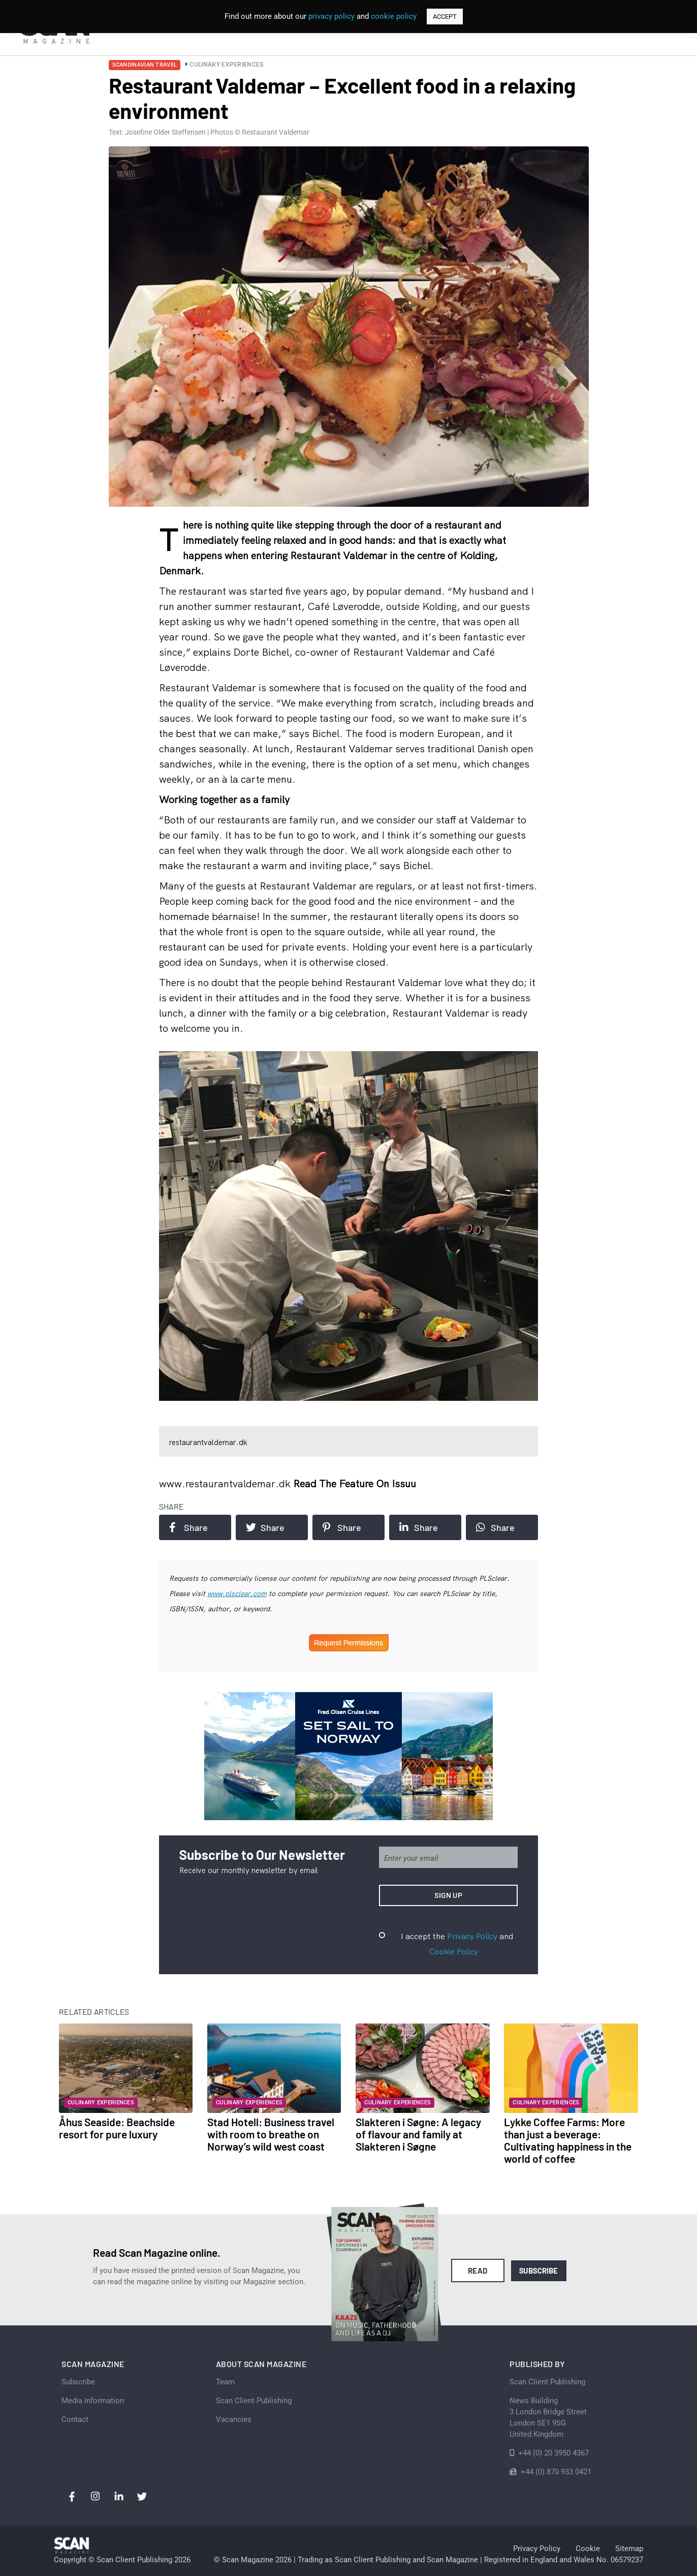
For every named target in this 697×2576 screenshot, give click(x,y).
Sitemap (629, 2548)
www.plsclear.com (237, 1593)
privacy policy (331, 16)
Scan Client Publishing (254, 2400)
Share (188, 1527)
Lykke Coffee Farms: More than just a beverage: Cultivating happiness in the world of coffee (567, 2140)
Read (478, 2270)
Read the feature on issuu (354, 1483)
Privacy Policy (472, 1936)
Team (225, 2381)
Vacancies (233, 2419)
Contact (74, 2419)
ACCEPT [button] (445, 16)
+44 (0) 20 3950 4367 (553, 2453)
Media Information (92, 2400)
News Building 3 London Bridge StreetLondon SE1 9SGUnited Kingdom (548, 2417)
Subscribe (538, 2270)
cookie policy (394, 16)
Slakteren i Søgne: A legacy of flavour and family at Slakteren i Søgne (418, 2134)
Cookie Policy (453, 1951)
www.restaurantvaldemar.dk (226, 1483)
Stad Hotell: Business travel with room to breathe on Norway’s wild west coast (270, 2134)
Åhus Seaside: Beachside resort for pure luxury (117, 2127)
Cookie (588, 2548)
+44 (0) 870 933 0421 (556, 2471)
